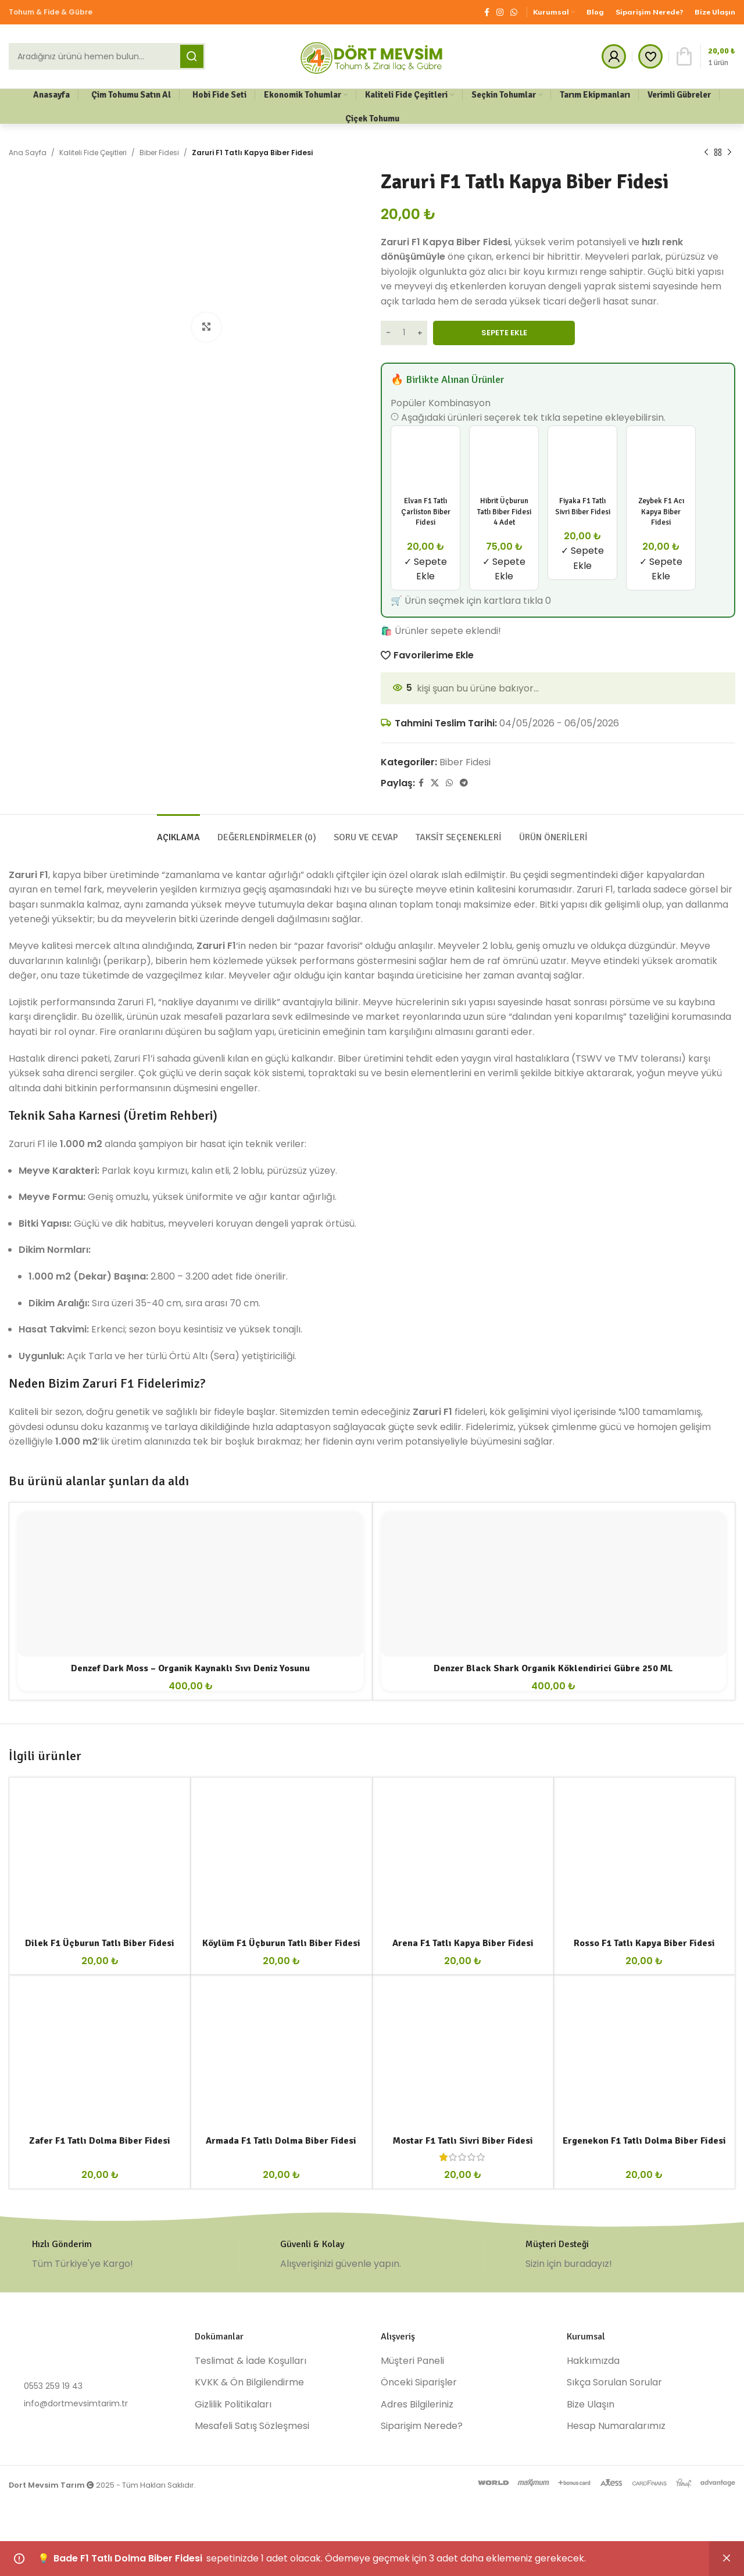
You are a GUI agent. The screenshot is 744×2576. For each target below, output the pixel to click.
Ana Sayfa (27, 152)
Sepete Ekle (504, 332)
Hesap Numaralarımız (616, 2426)
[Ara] (107, 56)
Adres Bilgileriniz (417, 2404)
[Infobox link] (124, 2254)
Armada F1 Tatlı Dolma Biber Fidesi (281, 2141)
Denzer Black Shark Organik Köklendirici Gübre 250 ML (553, 1668)
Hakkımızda (593, 2361)
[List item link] (93, 2386)
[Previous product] (706, 153)
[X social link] (434, 783)
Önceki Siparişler (419, 2382)
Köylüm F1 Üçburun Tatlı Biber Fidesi (281, 1943)
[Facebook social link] (487, 12)
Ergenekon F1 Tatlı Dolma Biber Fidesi (644, 2141)
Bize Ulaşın (590, 2404)
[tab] (178, 832)
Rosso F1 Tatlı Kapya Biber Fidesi (644, 1943)
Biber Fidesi (159, 152)
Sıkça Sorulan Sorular (614, 2382)
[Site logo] (372, 55)
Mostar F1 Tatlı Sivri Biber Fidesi (463, 2141)
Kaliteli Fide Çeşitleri (93, 152)
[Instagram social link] (500, 12)
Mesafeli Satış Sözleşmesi (252, 2426)
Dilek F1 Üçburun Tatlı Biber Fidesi (99, 1943)
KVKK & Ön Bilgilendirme (249, 2382)
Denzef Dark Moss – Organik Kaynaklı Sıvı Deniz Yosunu (190, 1668)
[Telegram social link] (463, 783)
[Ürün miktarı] (404, 333)
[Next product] (729, 153)
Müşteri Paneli (412, 2361)
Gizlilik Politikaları (233, 2404)
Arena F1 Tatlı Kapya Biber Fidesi (463, 1943)
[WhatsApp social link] (514, 12)
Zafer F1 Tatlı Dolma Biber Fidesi (99, 2141)
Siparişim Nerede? (422, 2426)
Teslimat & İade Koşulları (250, 2361)
